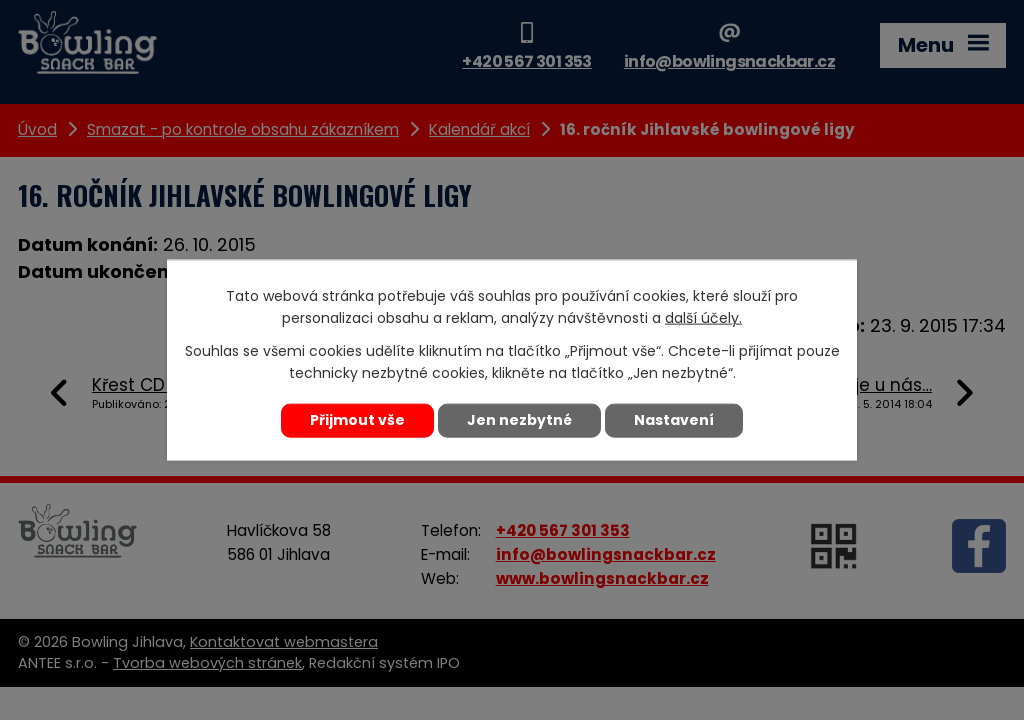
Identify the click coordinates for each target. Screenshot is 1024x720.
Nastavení (674, 420)
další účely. (703, 318)
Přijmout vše (357, 420)
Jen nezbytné (519, 420)
